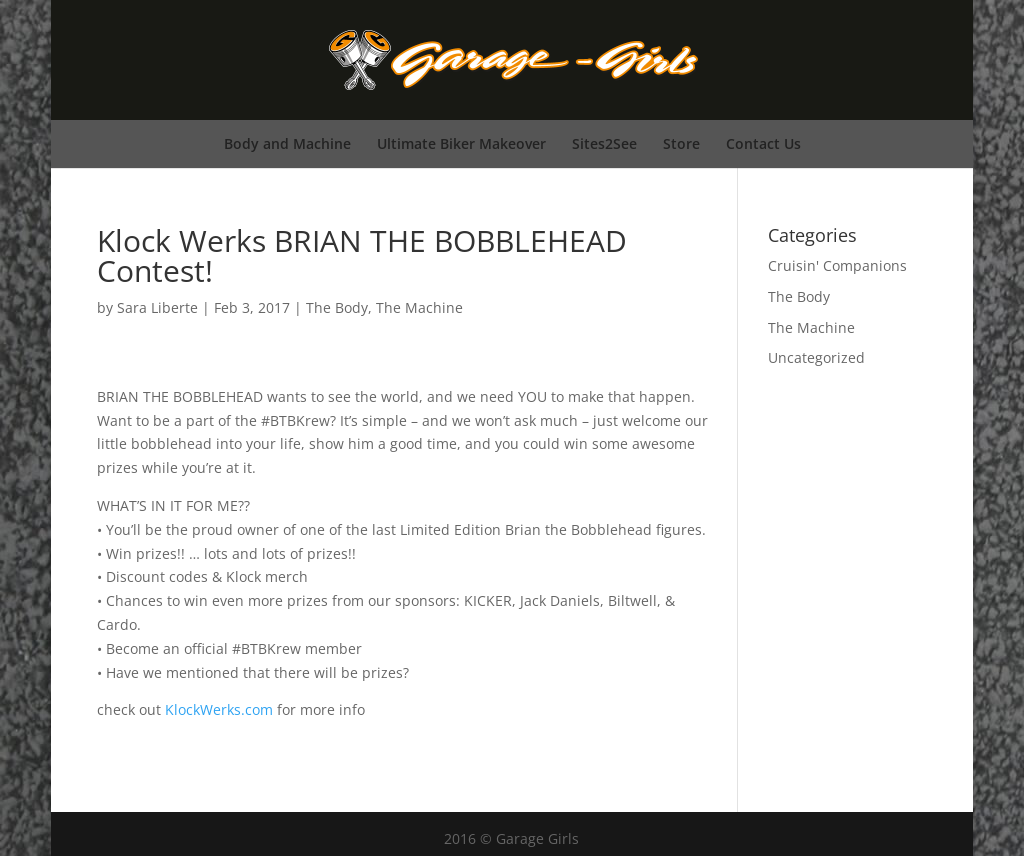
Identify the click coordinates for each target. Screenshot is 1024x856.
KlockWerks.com (219, 709)
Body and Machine (287, 143)
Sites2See (604, 143)
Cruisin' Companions (837, 265)
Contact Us (763, 143)
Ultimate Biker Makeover (461, 143)
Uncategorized (816, 357)
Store (681, 143)
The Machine (419, 307)
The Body (337, 307)
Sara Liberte (157, 307)
